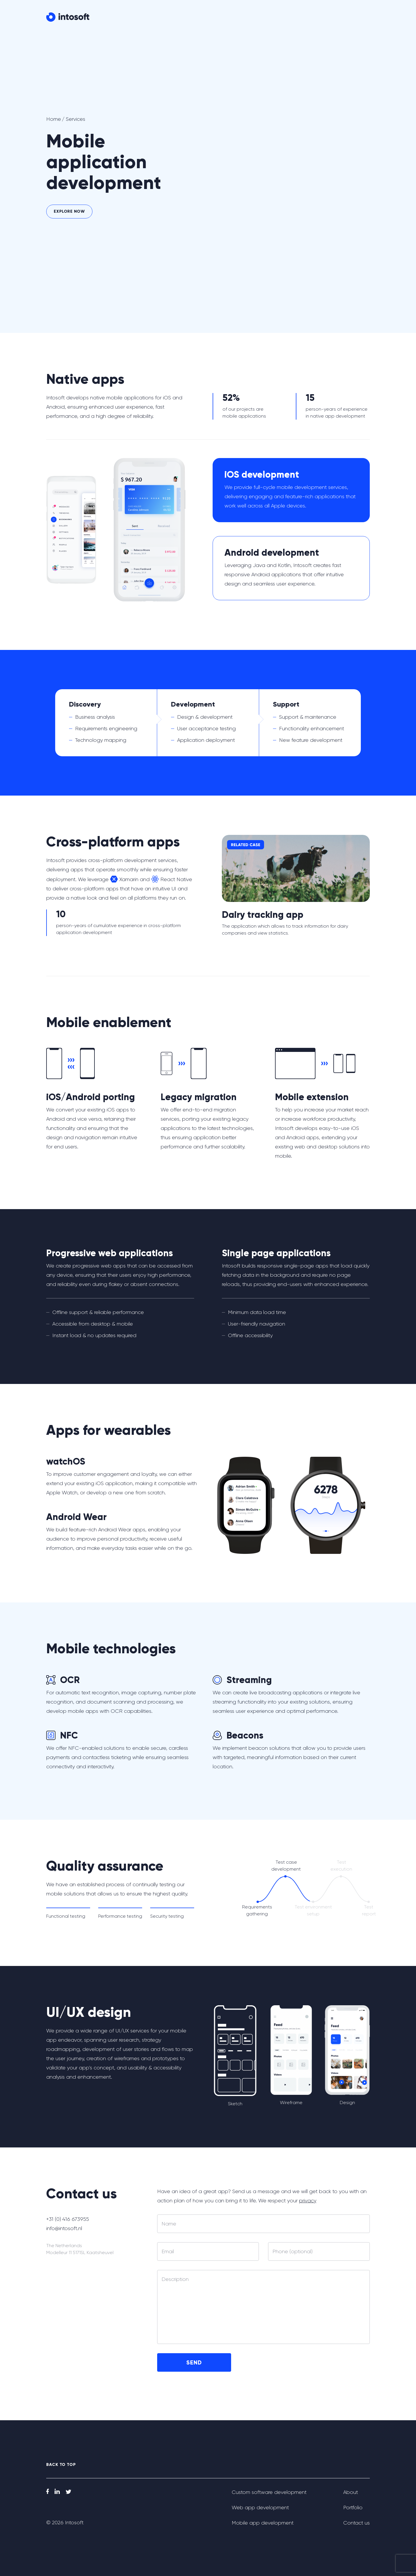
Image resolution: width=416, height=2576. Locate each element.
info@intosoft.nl (64, 2228)
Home (53, 119)
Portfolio (303, 18)
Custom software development (269, 2492)
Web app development (260, 2507)
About (277, 18)
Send (194, 2362)
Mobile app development (263, 2523)
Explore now (69, 211)
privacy (307, 2201)
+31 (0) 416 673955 (64, 2219)
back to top (61, 2464)
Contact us (347, 18)
